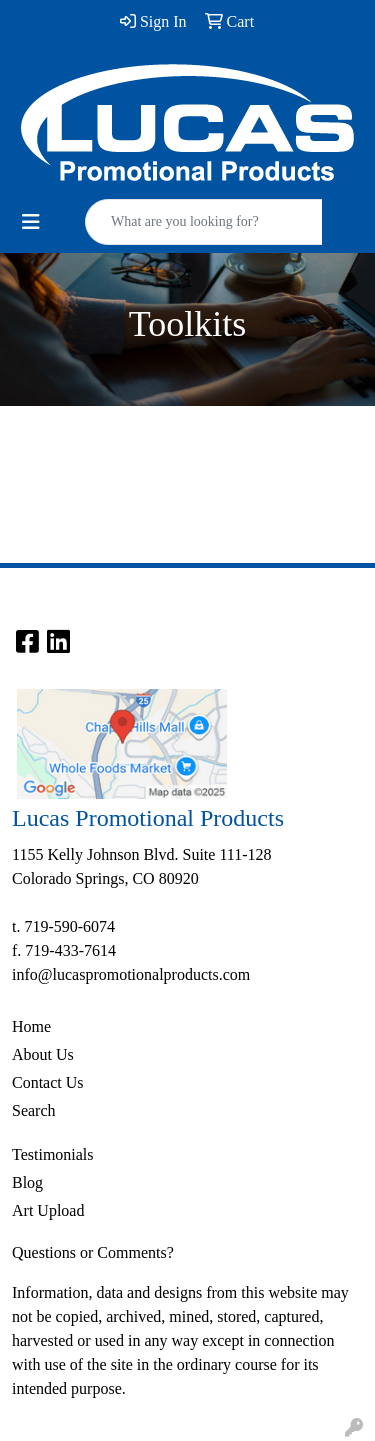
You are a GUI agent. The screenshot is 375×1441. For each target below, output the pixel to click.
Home (31, 1026)
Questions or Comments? (93, 1252)
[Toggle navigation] (31, 222)
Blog (27, 1182)
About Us (43, 1054)
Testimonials (53, 1154)
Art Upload (48, 1210)
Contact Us (48, 1082)
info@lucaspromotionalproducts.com (131, 974)
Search (34, 1110)
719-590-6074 (69, 926)
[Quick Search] (204, 222)
